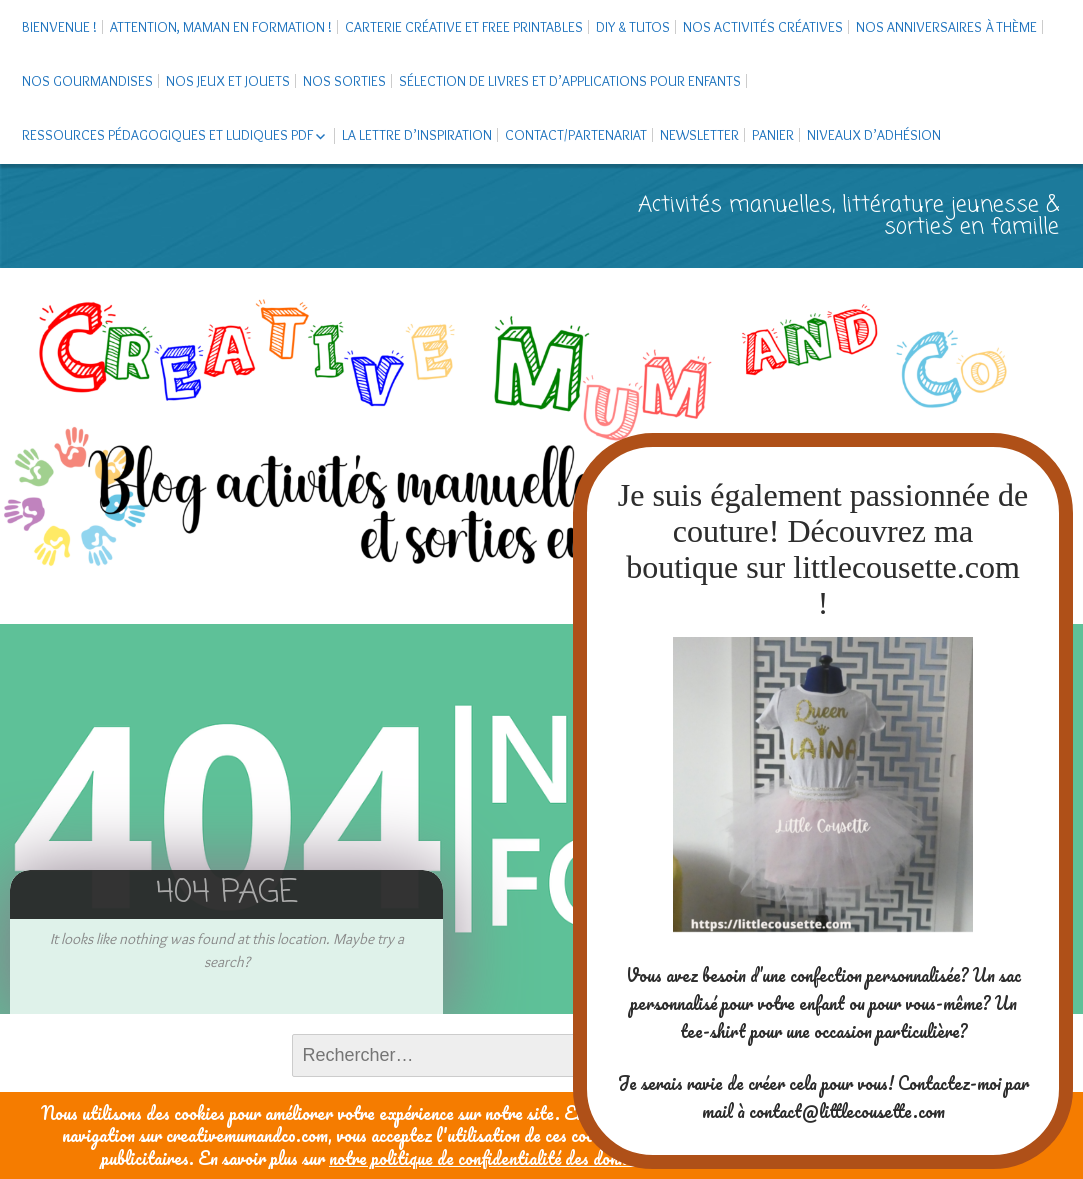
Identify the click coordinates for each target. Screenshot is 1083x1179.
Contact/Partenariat (576, 135)
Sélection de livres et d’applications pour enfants (570, 81)
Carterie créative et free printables (464, 27)
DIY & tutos (633, 27)
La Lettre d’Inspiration (417, 135)
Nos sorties (344, 81)
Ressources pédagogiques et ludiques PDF (167, 135)
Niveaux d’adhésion (874, 135)
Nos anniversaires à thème (946, 27)
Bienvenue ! (59, 27)
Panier (773, 135)
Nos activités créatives (763, 27)
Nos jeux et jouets (228, 81)
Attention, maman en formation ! (221, 27)
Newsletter (699, 135)
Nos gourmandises (87, 81)
